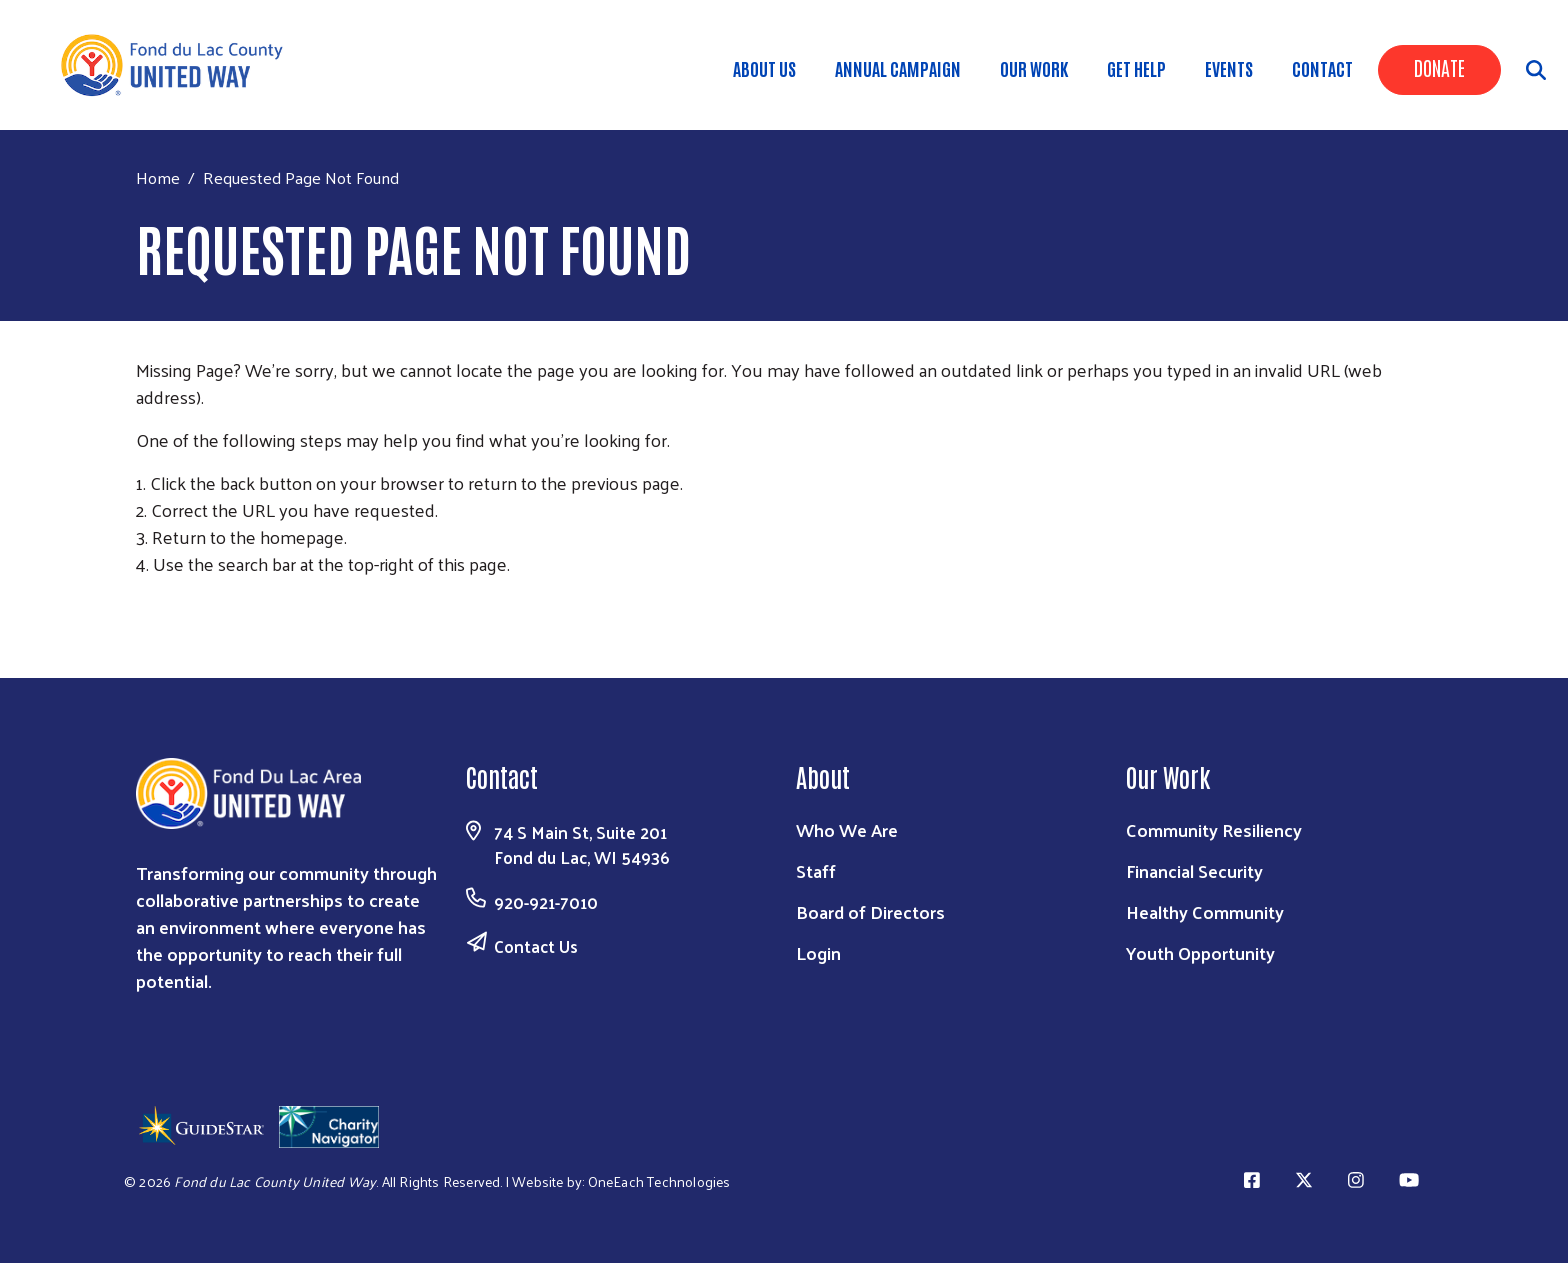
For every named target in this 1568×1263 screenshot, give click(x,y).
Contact (1322, 68)
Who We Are (847, 829)
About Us (764, 68)
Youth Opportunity (1200, 952)
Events (1229, 68)
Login (818, 952)
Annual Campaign (898, 68)
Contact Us (536, 946)
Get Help (1136, 68)
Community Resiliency (1214, 829)
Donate (1439, 67)
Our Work (1034, 68)
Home (158, 177)
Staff (816, 870)
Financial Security (1194, 870)
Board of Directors (870, 911)
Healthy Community (1205, 911)
